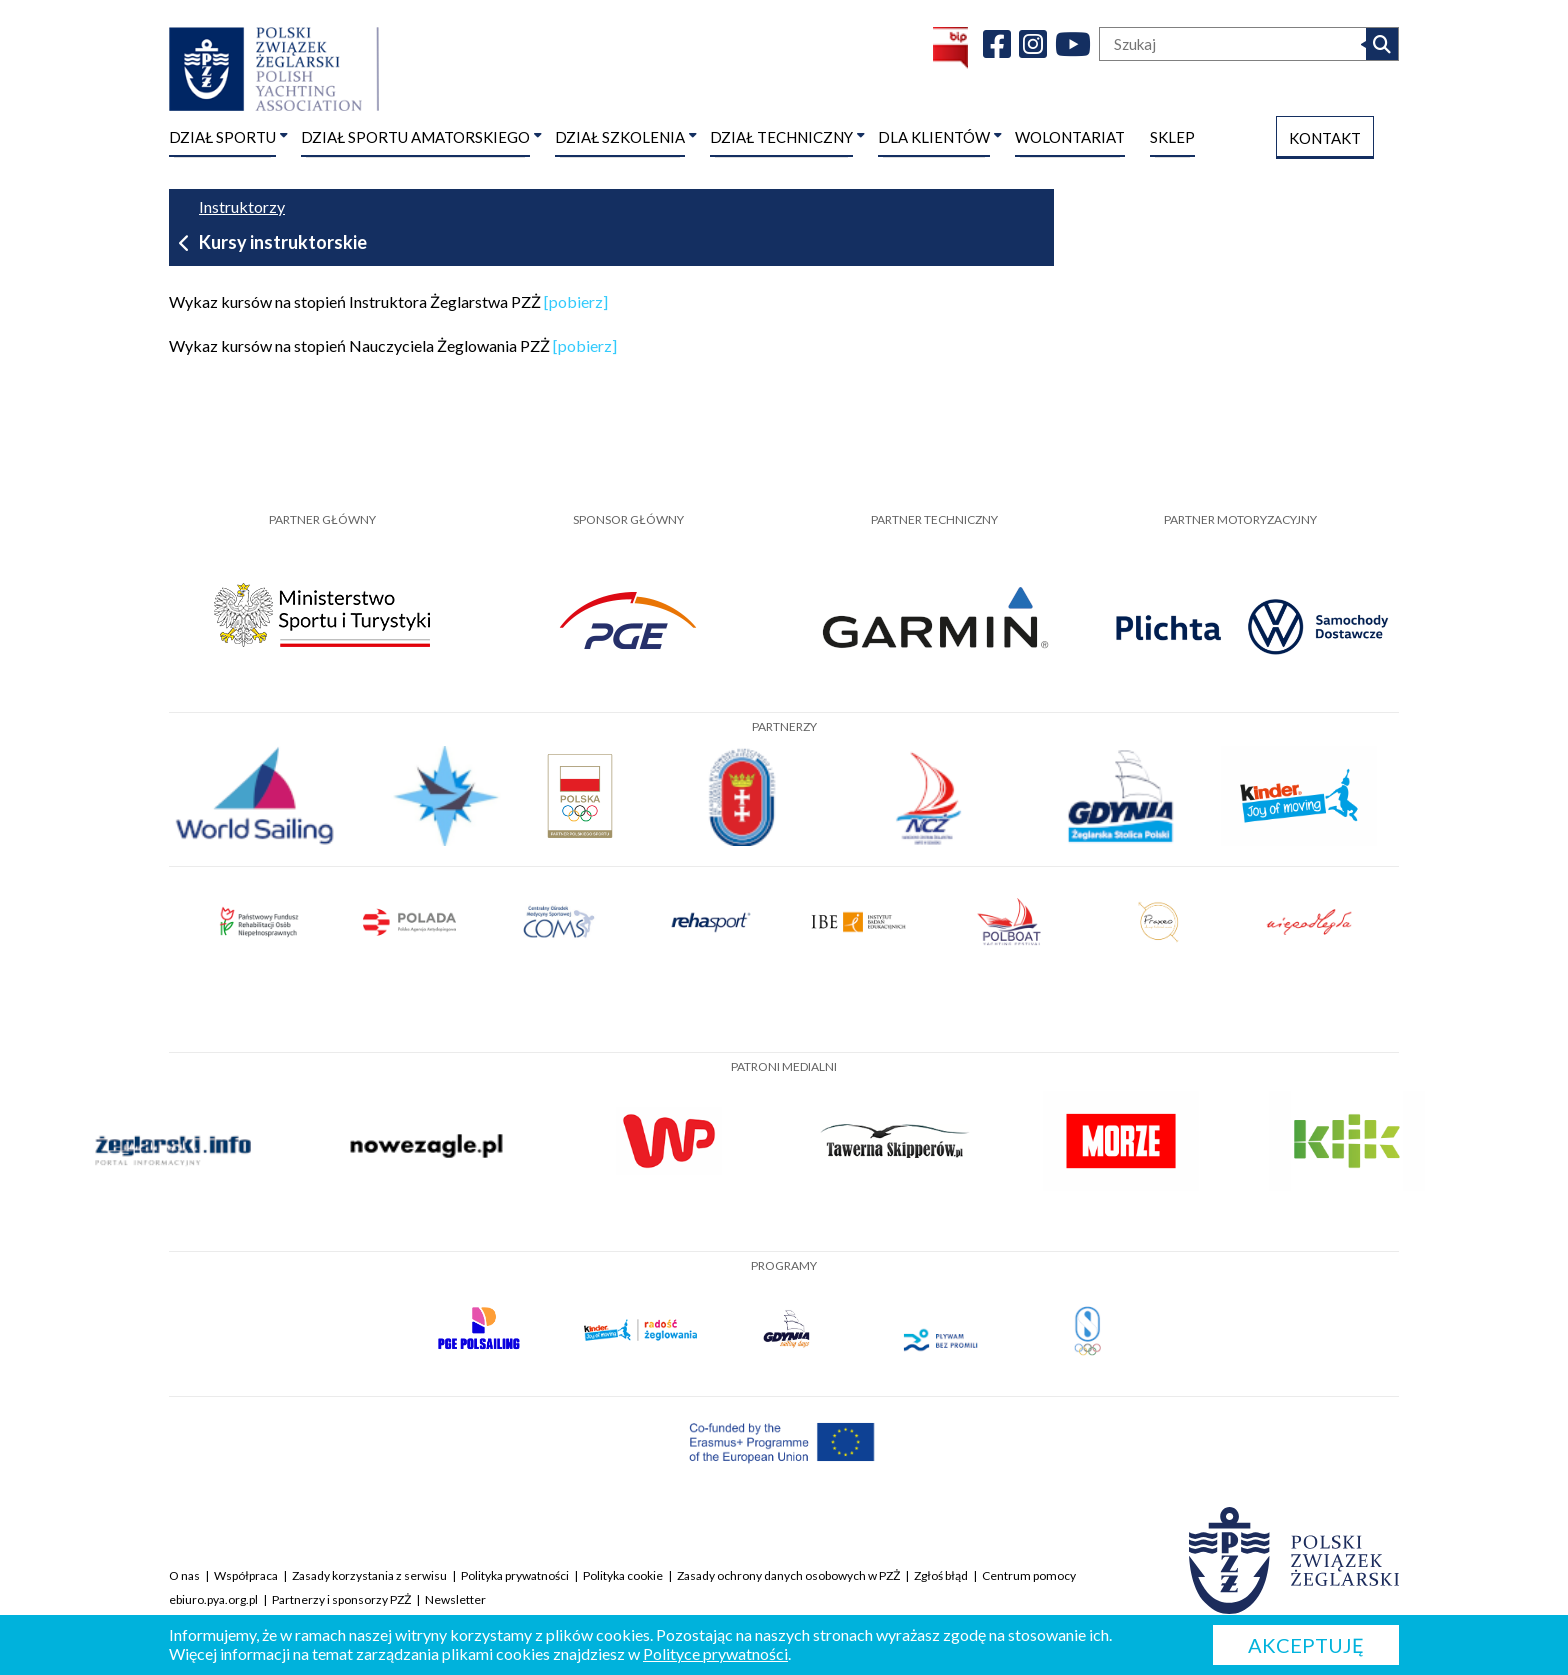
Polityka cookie (623, 1575)
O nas (184, 1575)
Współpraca (246, 1575)
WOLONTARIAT (1070, 137)
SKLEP (1172, 137)
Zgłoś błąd (941, 1575)
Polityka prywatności (515, 1575)
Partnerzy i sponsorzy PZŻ (341, 1599)
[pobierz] (576, 301)
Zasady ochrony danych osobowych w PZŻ (788, 1575)
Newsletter (455, 1599)
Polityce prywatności (715, 1653)
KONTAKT (1325, 138)
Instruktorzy (242, 206)
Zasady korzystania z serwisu (369, 1575)
